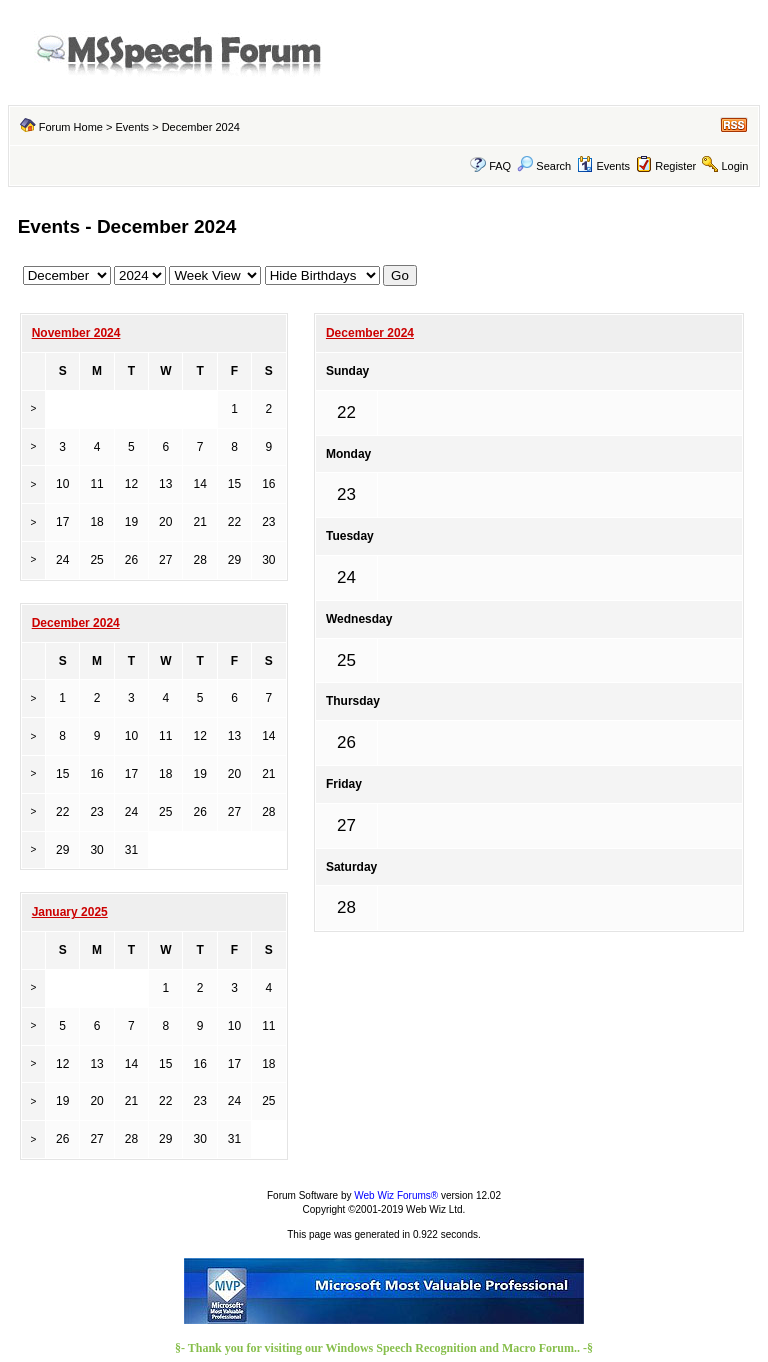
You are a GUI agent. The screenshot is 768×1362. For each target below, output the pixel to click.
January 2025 (70, 912)
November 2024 (76, 333)
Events (132, 127)
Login (734, 166)
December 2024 (370, 333)
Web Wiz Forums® (396, 1195)
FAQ (500, 166)
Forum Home (71, 127)
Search (544, 166)
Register (675, 166)
